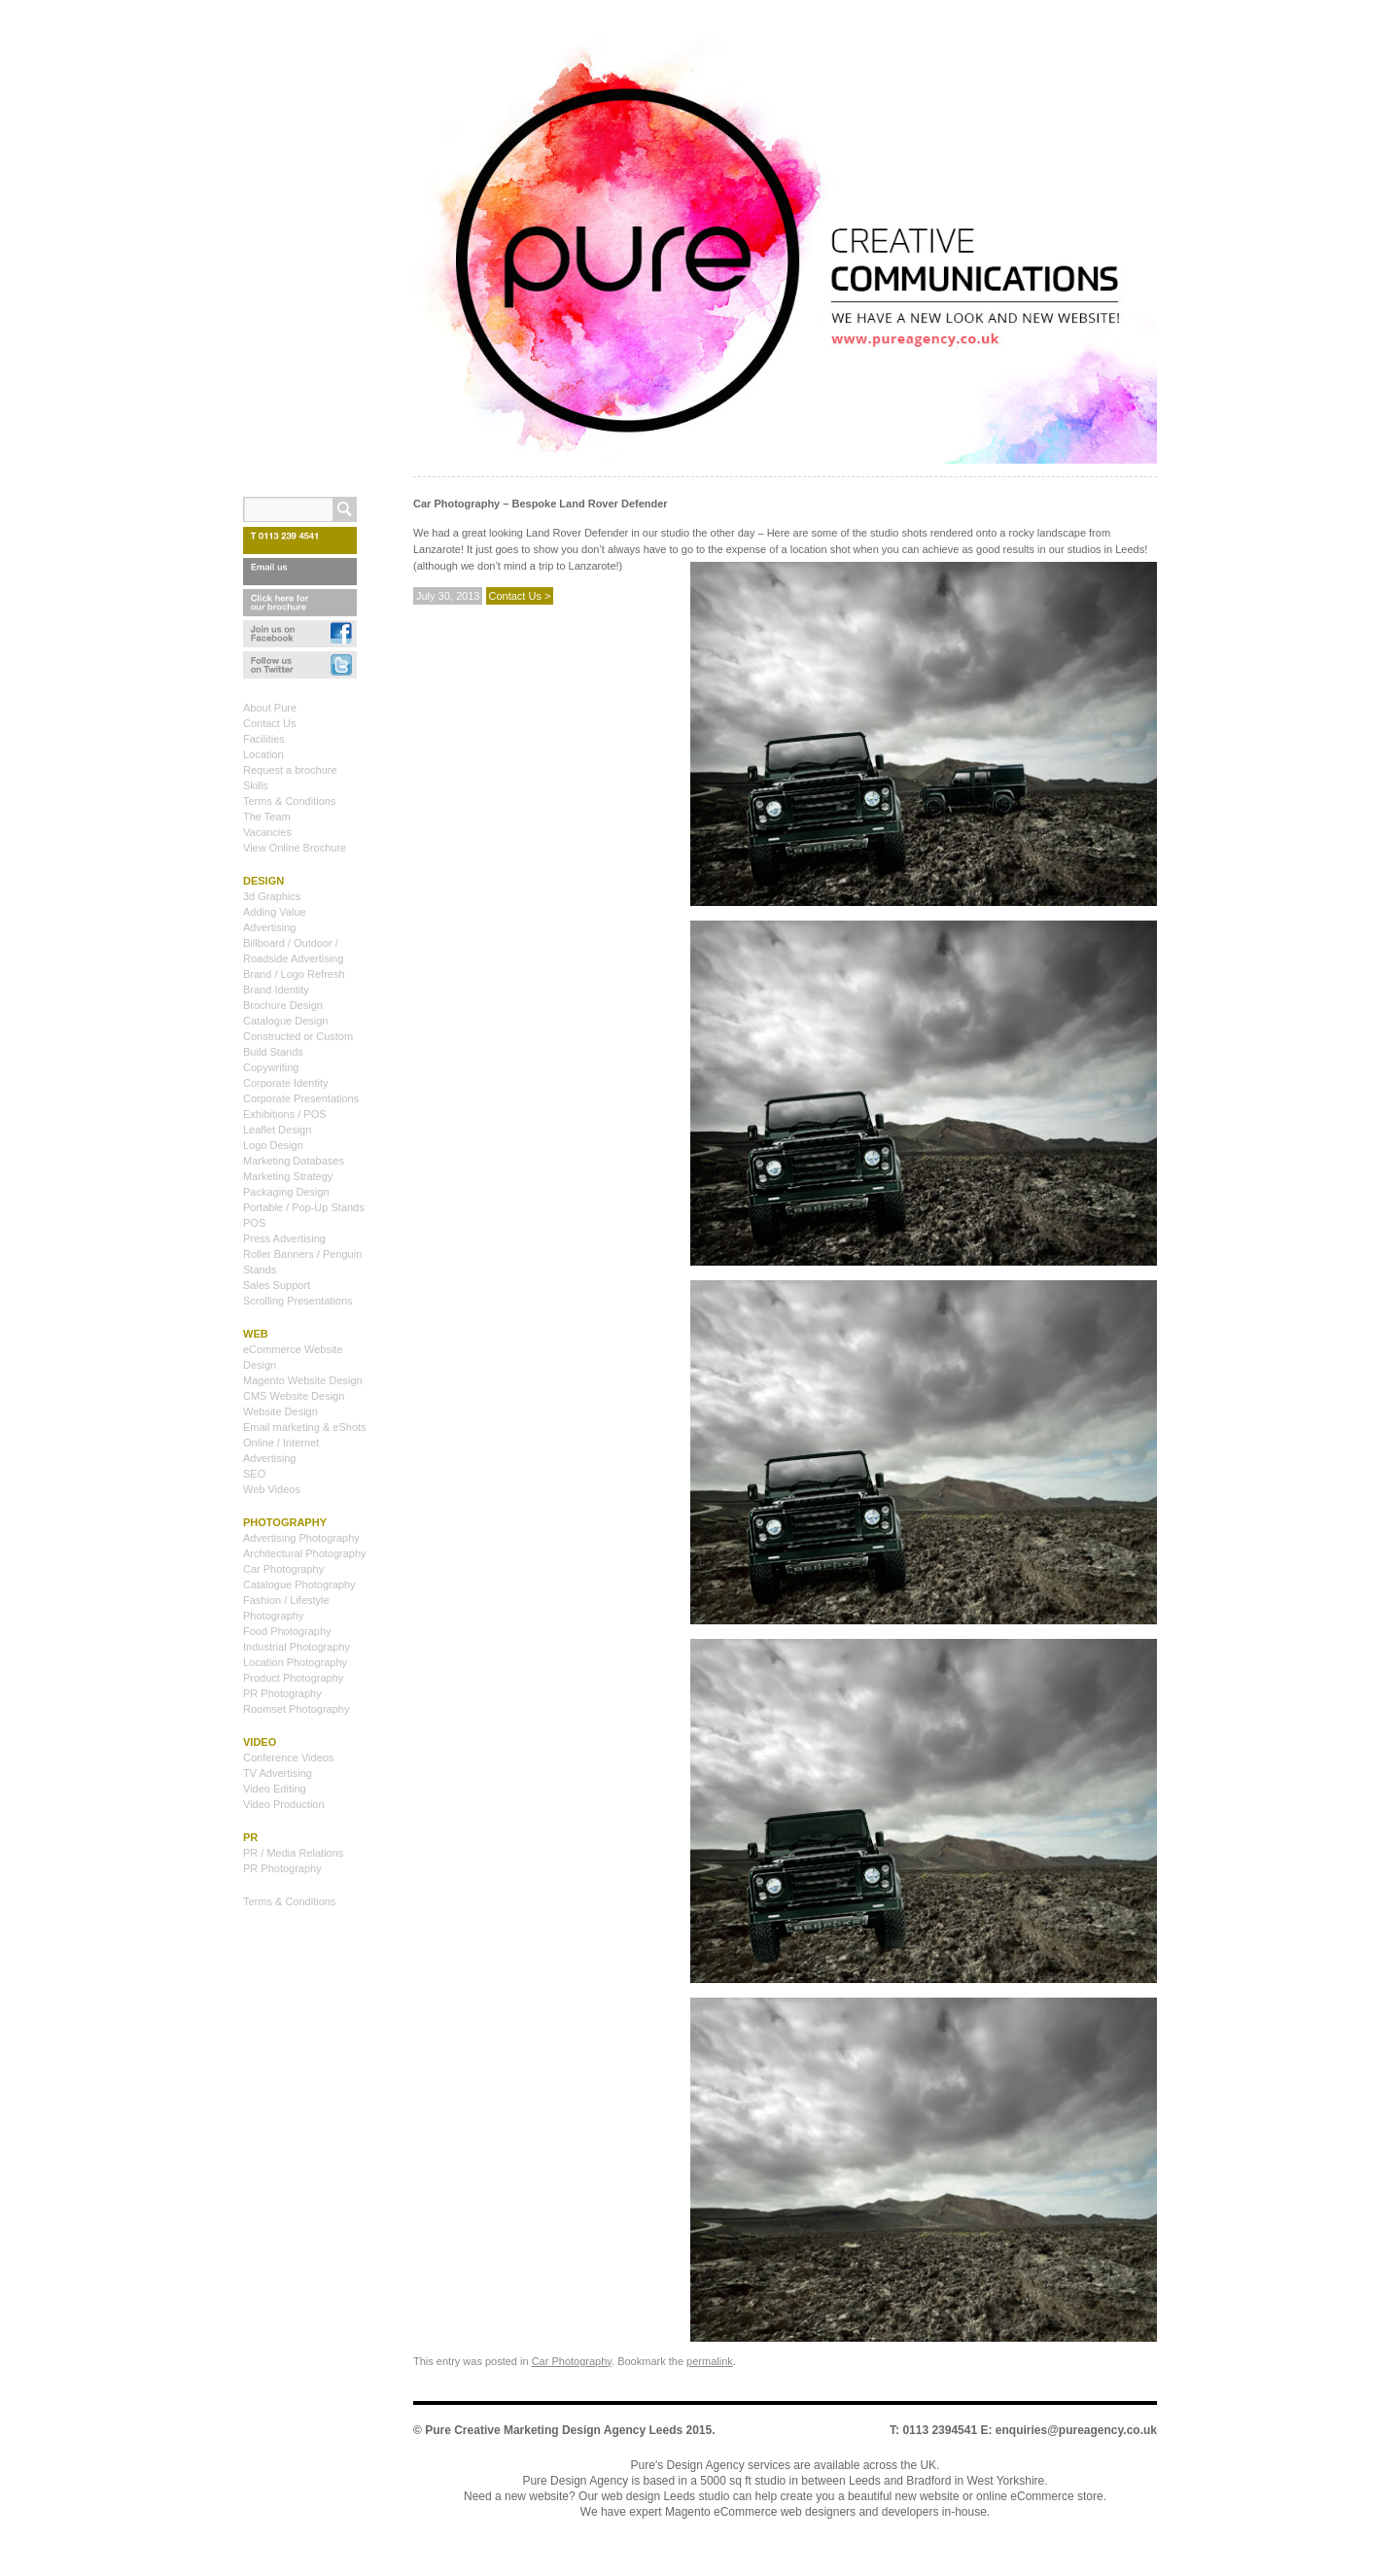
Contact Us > (520, 596)
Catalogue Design (285, 1021)
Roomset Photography (296, 1709)
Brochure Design (283, 1005)
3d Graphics (271, 896)
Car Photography (572, 2361)
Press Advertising (284, 1238)
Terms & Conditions (289, 801)
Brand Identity (276, 989)
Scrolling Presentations (298, 1300)
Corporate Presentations (301, 1098)
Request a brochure (290, 770)
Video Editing (274, 1788)
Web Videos (271, 1489)
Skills (255, 785)
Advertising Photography (301, 1538)
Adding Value (274, 912)
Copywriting (270, 1067)
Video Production (284, 1804)
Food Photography (287, 1631)
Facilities (264, 739)
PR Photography (282, 1693)
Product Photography (293, 1678)
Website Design (280, 1411)
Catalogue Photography (299, 1584)
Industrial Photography (296, 1647)
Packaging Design (286, 1192)
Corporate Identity (285, 1083)
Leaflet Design (277, 1129)
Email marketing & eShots (305, 1427)
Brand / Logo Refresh (294, 974)
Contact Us (269, 723)
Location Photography (295, 1662)
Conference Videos (288, 1757)
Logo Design (273, 1145)
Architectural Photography (305, 1553)
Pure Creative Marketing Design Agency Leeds (553, 2430)
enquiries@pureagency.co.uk (1076, 2430)
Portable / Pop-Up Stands (304, 1207)
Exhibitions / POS (285, 1114)
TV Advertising (277, 1773)
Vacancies (267, 832)
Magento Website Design (303, 1380)
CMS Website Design (293, 1396)
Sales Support (276, 1285)
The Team (267, 816)
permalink (709, 2361)
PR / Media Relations (293, 1853)
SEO (254, 1473)
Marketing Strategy (287, 1176)
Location (263, 754)
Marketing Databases (293, 1160)
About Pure (270, 708)
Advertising (269, 927)
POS (254, 1223)
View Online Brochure (294, 847)
